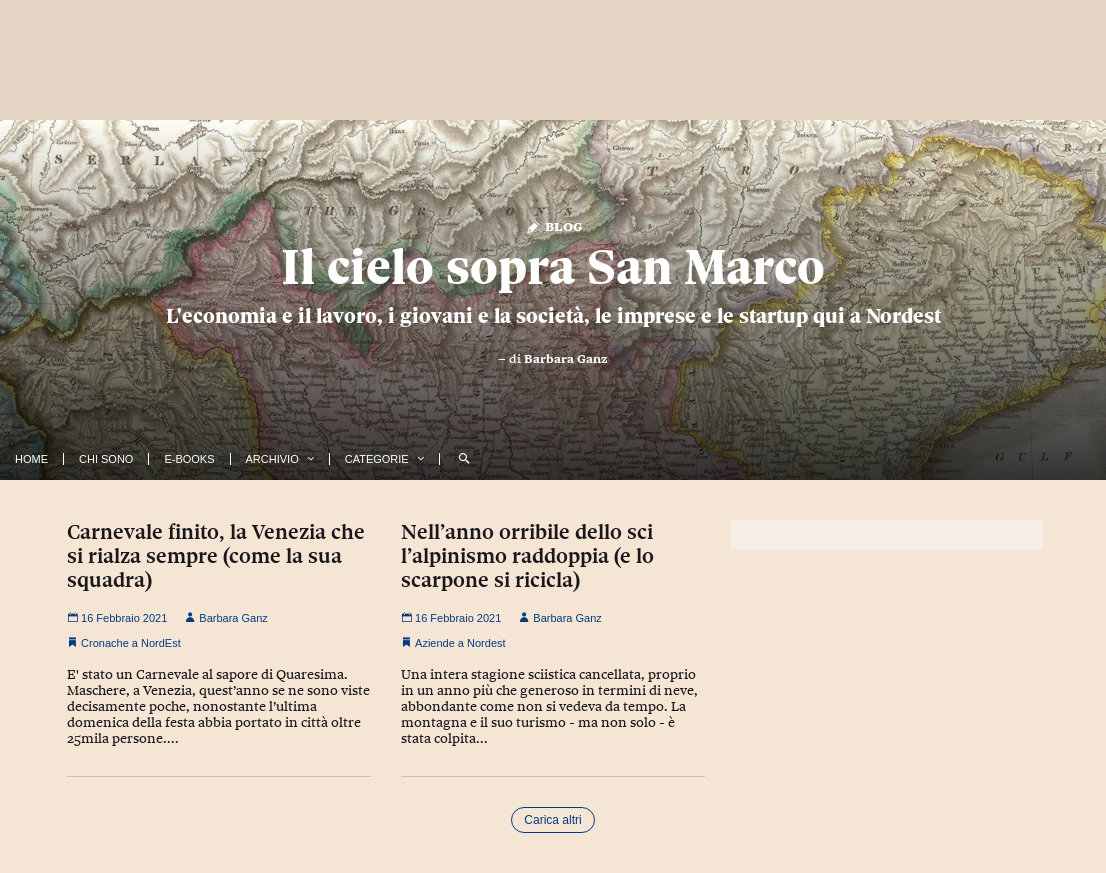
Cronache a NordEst (131, 643)
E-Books (189, 459)
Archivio (272, 459)
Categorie (377, 459)
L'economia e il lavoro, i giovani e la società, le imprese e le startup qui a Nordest (553, 316)
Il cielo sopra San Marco (553, 267)
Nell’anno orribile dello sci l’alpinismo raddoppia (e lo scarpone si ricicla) (527, 556)
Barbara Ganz (566, 359)
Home (31, 459)
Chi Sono (106, 459)
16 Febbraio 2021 (117, 618)
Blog (553, 225)
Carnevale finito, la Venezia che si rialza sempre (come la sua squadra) (216, 556)
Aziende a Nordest (460, 643)
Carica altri (552, 820)
